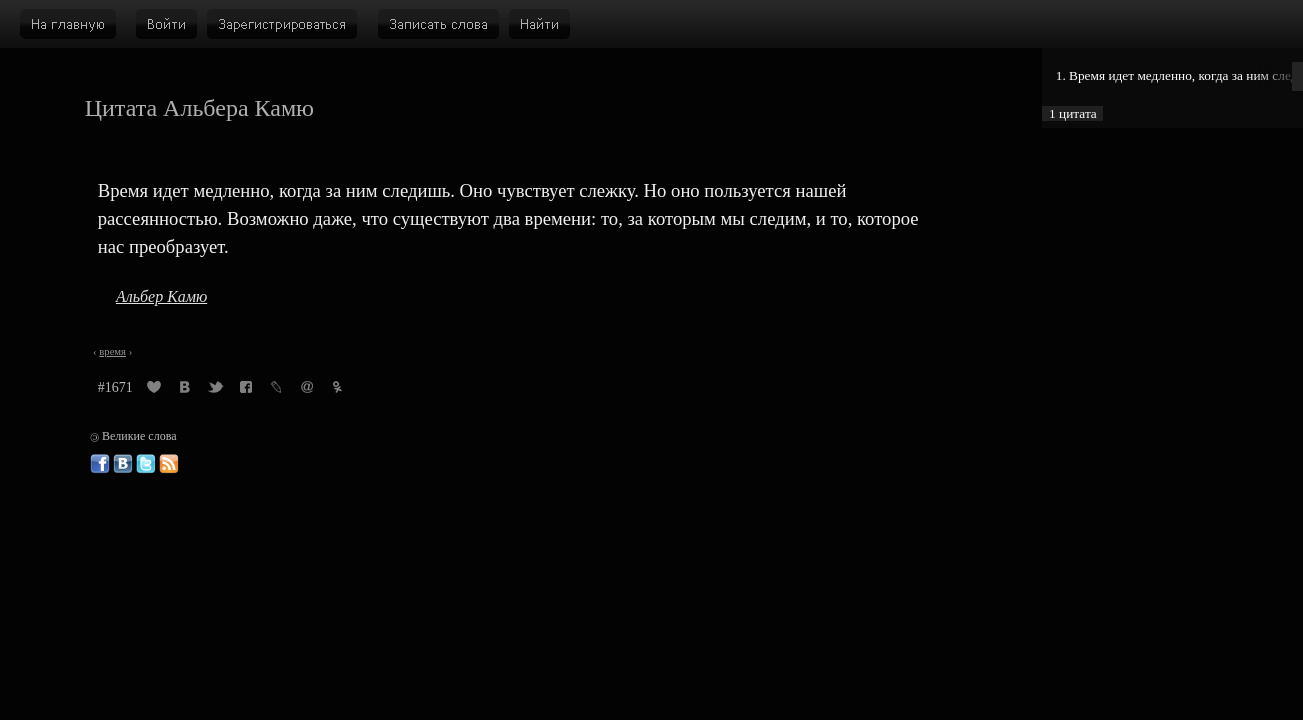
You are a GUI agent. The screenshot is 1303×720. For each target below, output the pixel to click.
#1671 (115, 387)
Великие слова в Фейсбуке (100, 464)
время (112, 351)
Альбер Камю (161, 296)
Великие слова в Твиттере (146, 464)
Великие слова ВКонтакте (123, 464)
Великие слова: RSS (169, 464)
